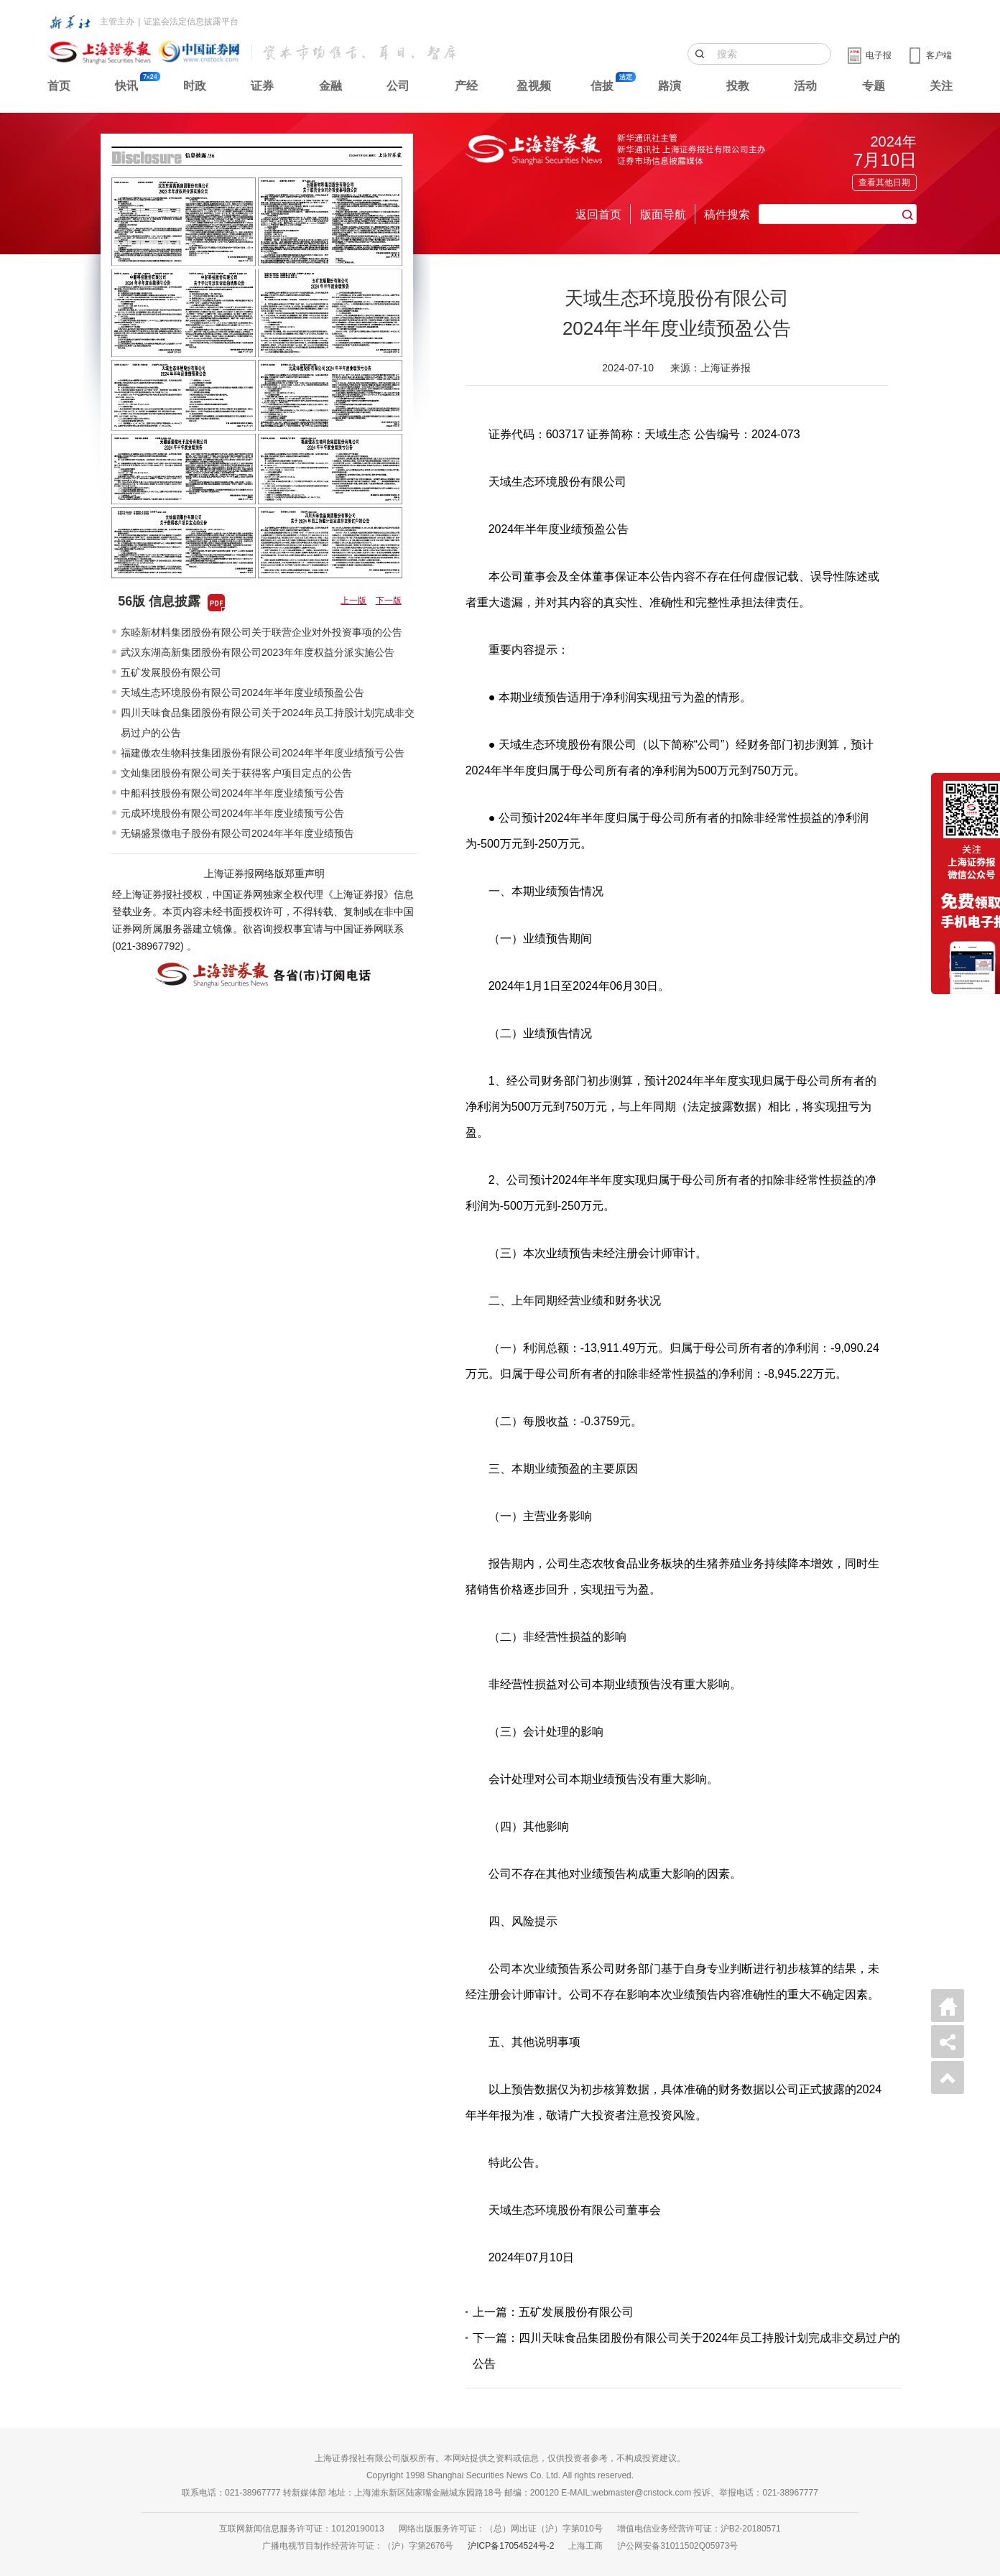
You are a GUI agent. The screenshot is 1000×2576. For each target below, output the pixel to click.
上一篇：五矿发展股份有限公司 (553, 2312)
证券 (262, 86)
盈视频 (534, 86)
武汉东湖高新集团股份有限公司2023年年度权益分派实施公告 (257, 652)
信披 (602, 86)
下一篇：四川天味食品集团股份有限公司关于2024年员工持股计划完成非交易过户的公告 (687, 2351)
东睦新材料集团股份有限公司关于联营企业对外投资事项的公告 (261, 632)
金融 (330, 86)
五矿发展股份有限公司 (171, 672)
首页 (58, 86)
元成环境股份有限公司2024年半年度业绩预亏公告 (232, 813)
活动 (805, 86)
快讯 (126, 86)
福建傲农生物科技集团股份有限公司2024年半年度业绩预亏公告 (262, 753)
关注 (941, 86)
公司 (397, 86)
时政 (194, 86)
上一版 (353, 601)
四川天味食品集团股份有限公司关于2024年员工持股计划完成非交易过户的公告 (268, 722)
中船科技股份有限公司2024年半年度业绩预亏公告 (232, 793)
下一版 (389, 601)
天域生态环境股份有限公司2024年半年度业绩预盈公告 (242, 692)
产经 (466, 86)
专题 (873, 86)
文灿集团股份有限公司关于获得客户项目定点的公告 (236, 773)
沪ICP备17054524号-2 (511, 2546)
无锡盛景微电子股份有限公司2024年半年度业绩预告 (237, 833)
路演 (669, 86)
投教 (737, 86)
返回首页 (598, 214)
